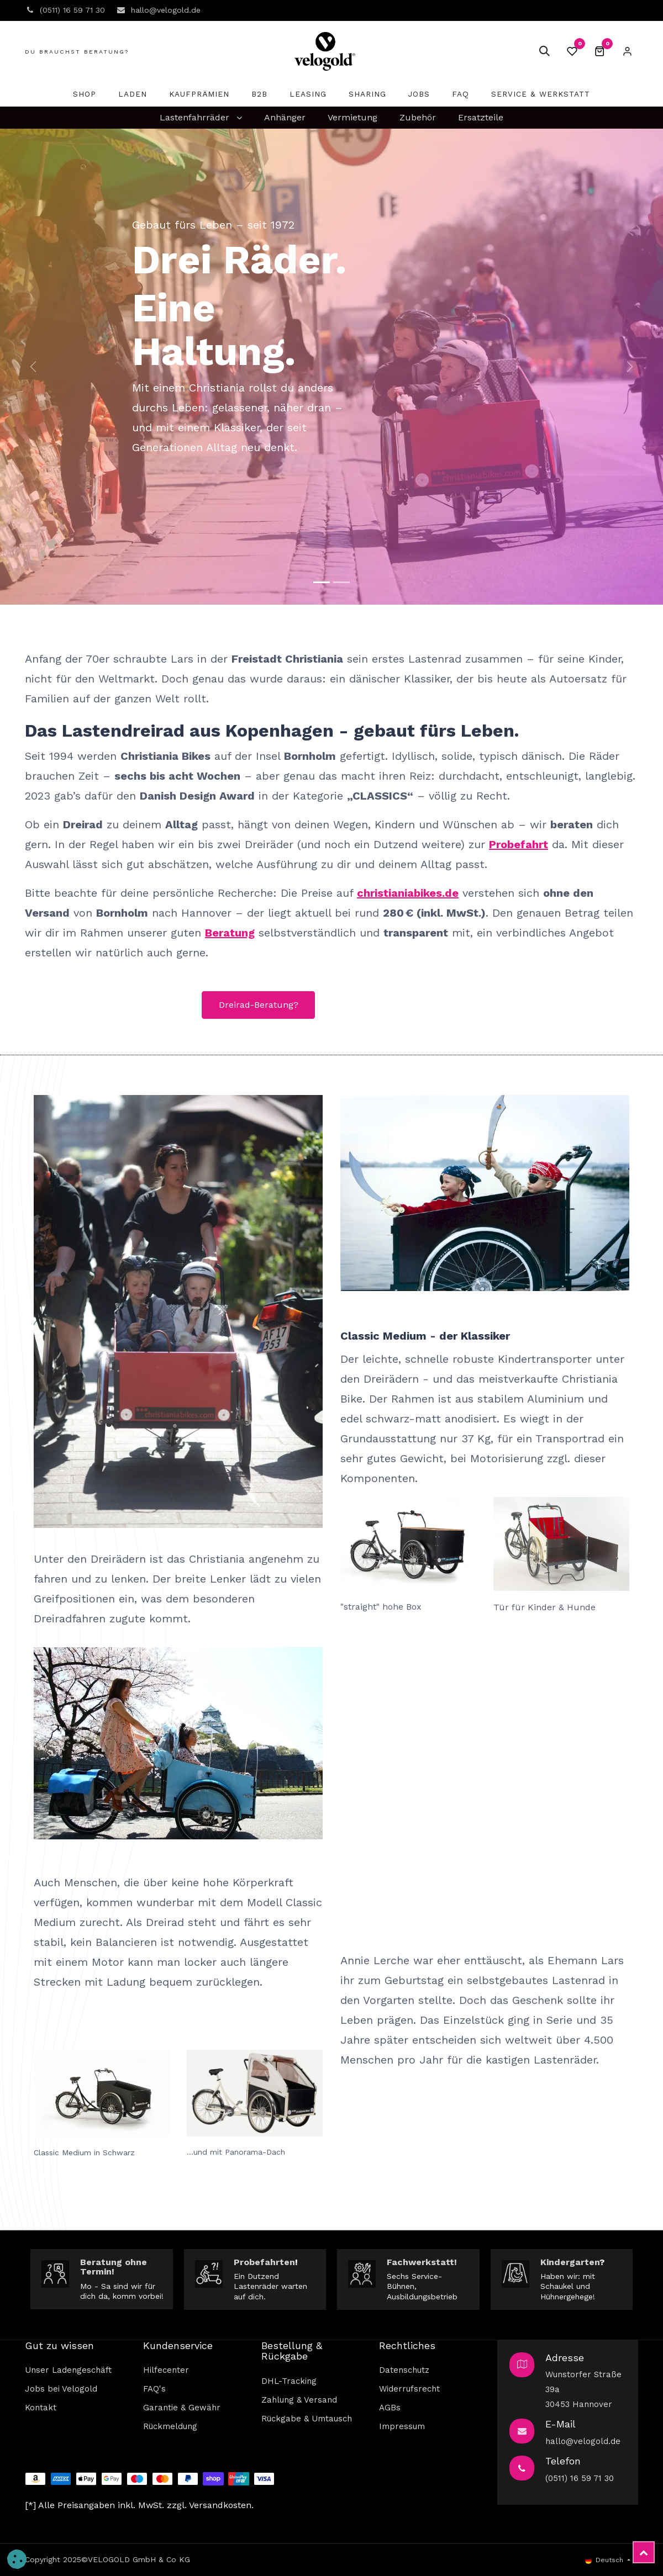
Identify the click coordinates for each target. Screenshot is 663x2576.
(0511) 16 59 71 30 (579, 2478)
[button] (544, 51)
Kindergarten (569, 2262)
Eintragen (627, 51)
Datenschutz (404, 2370)
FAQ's (154, 2389)
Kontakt (40, 2408)
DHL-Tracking (289, 2381)
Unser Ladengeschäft (68, 2370)
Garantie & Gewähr (181, 2408)
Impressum (402, 2426)
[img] (33, 367)
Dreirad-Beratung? (258, 1004)
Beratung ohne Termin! (113, 2267)
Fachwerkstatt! (422, 2262)
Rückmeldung (170, 2426)
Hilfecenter (166, 2370)
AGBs (390, 2408)
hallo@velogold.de (582, 2441)
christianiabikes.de (408, 893)
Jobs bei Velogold (61, 2389)
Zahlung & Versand (299, 2400)
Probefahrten (264, 2262)
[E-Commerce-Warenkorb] (599, 51)
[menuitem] (84, 94)
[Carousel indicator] (321, 582)
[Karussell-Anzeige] (341, 582)
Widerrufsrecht (409, 2389)
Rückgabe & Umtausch (306, 2419)
